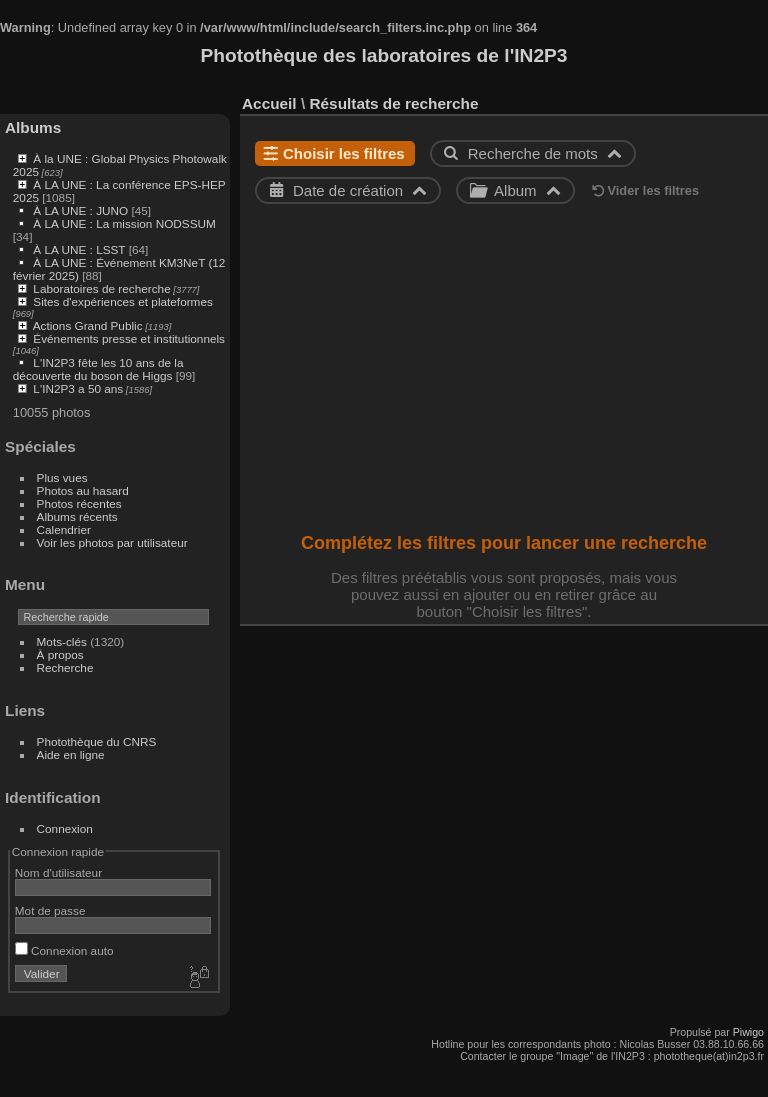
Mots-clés (62, 641)
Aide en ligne (71, 754)
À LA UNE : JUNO (82, 210)
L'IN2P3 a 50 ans (78, 388)
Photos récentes (79, 503)
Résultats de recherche (393, 103)
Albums (33, 127)
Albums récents (77, 516)
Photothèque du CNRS (97, 741)
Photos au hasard (83, 490)
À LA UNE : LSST (79, 249)
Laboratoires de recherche (101, 288)
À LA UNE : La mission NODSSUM (124, 223)
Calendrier (64, 529)
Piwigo (748, 1032)
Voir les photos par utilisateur (112, 542)
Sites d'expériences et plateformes (122, 301)
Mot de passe (50, 910)
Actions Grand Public (88, 325)
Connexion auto (64, 950)
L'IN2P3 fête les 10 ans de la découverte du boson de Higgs (98, 369)
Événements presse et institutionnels (129, 338)
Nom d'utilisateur (58, 872)
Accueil (269, 103)
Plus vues (62, 477)
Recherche (65, 667)
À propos (60, 654)
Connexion (65, 828)
